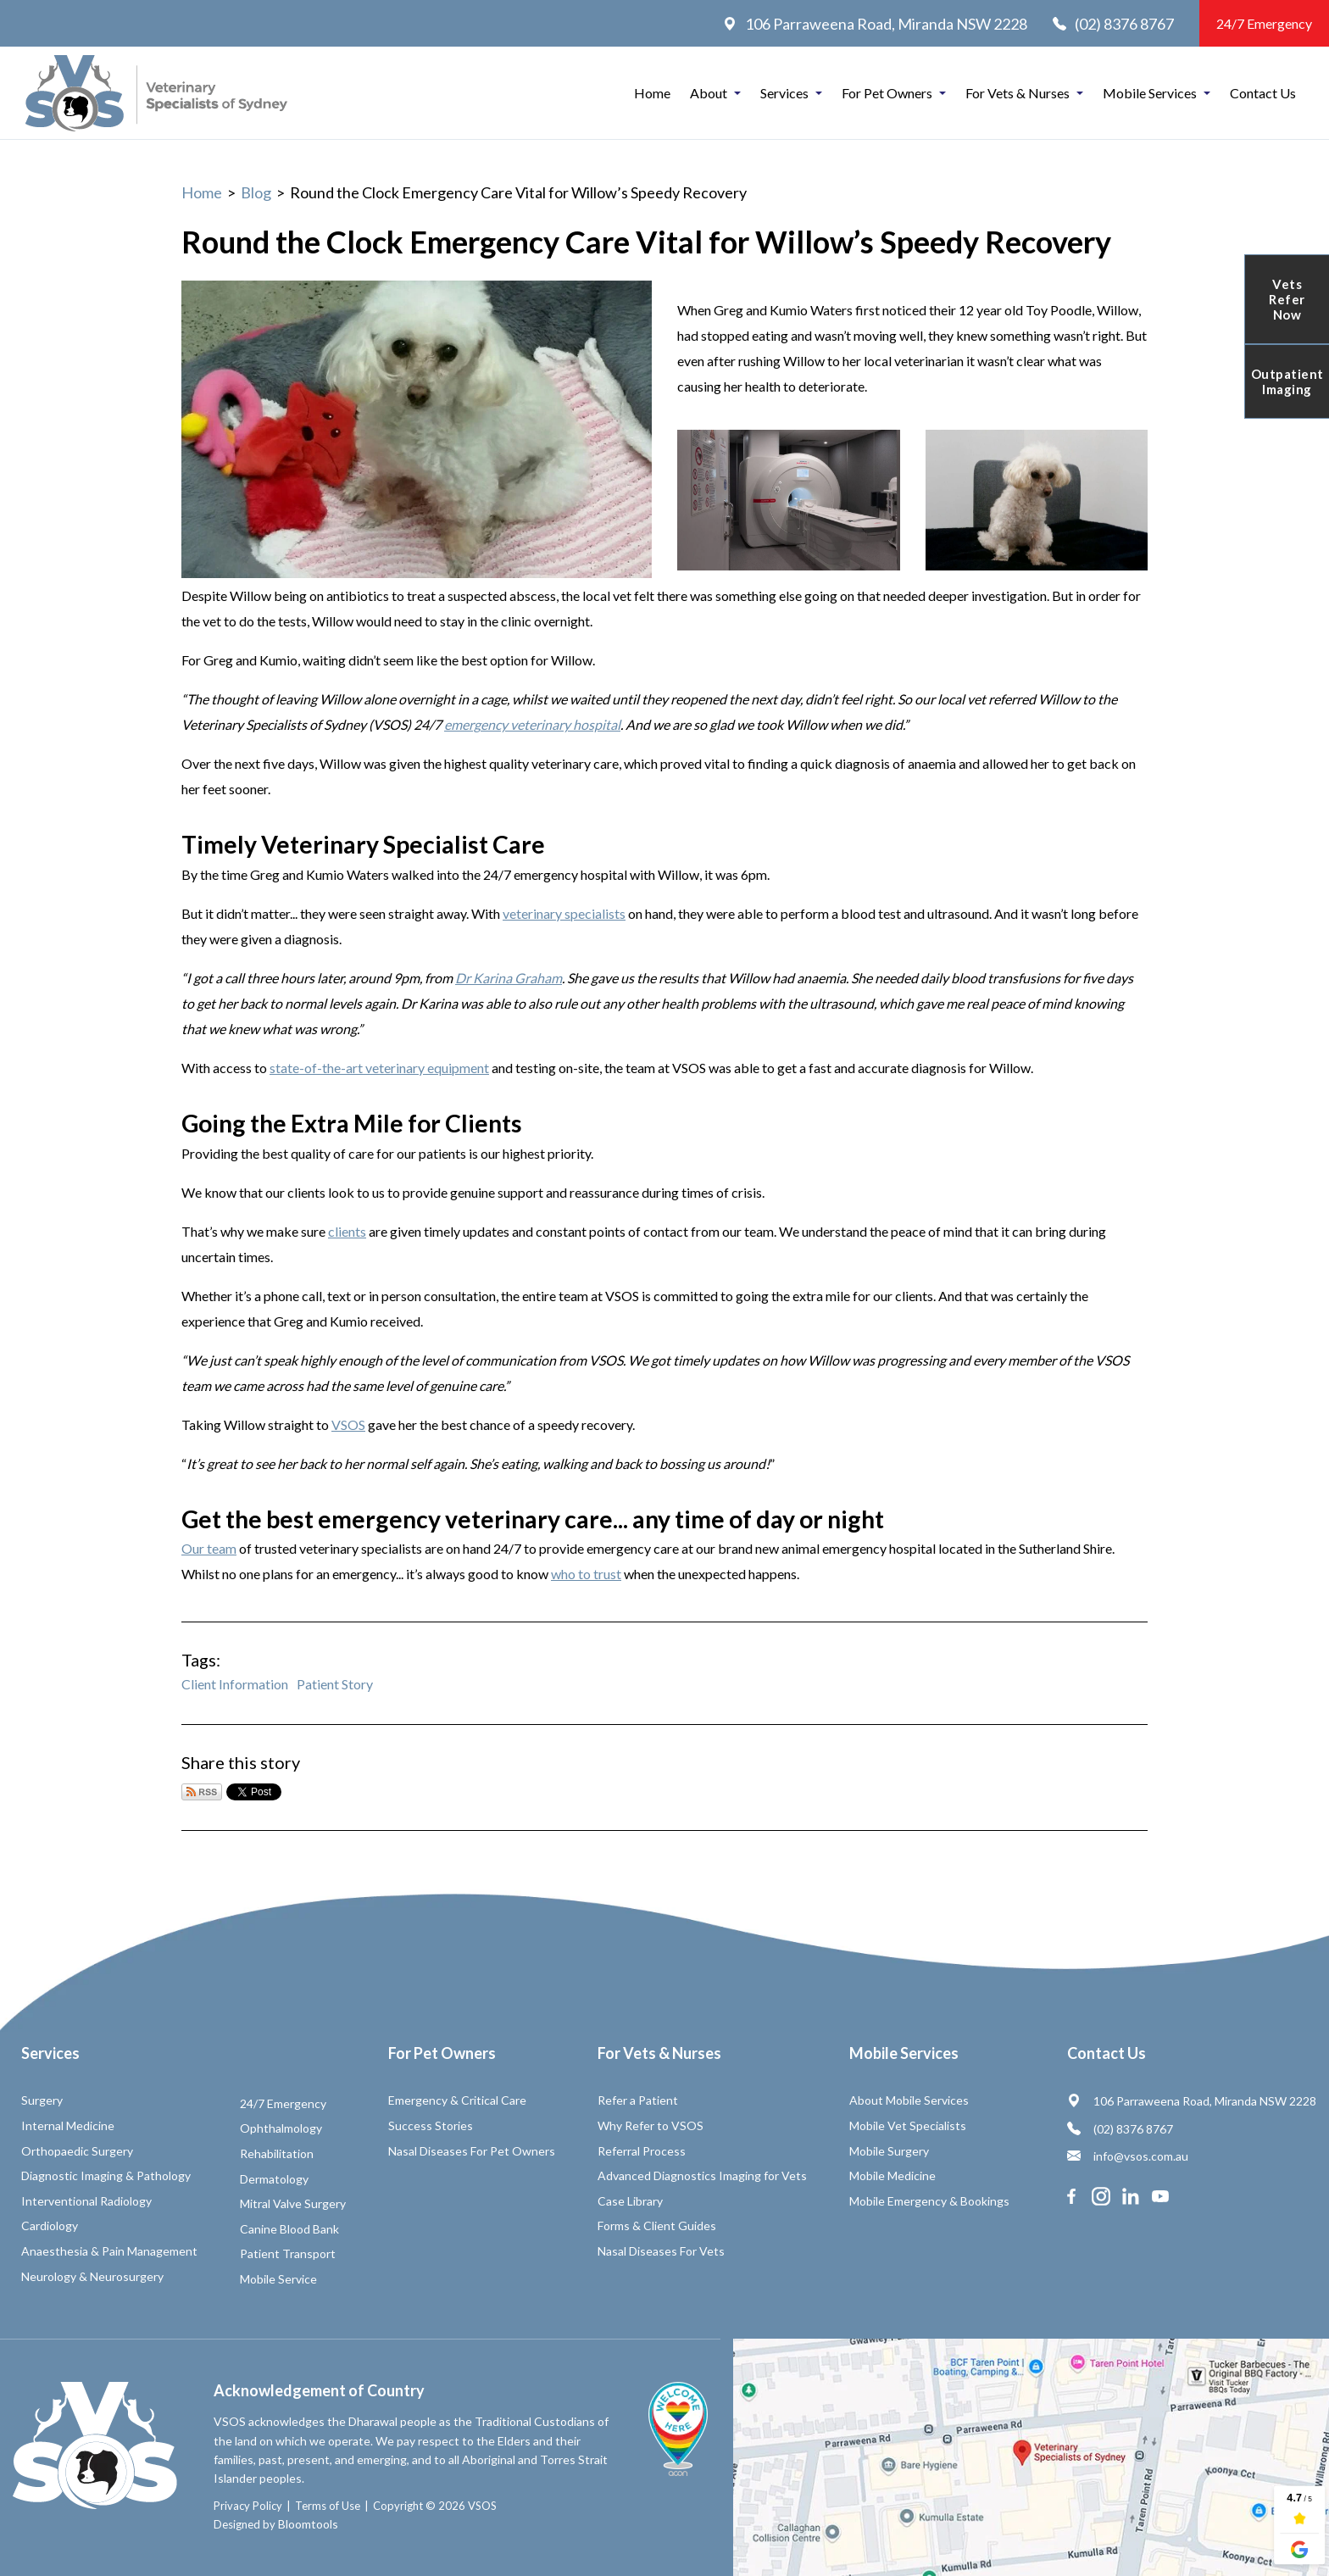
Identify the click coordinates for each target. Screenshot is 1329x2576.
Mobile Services (1150, 93)
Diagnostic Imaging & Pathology (106, 2175)
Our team (208, 1548)
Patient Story (335, 1684)
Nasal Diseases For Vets (661, 2251)
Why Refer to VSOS (650, 2125)
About (708, 93)
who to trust (586, 1574)
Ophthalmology (281, 2128)
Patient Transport (288, 2253)
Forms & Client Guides (657, 2225)
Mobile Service (278, 2279)
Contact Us (1263, 93)
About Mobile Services (909, 2100)
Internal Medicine (67, 2125)
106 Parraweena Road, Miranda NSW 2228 (875, 23)
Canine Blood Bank (289, 2229)
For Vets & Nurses (1017, 93)
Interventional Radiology (86, 2201)
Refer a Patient (638, 2100)
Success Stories (430, 2125)
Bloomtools (308, 2524)
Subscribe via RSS (201, 1791)
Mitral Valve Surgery (293, 2203)
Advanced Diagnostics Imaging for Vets (702, 2175)
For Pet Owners (887, 93)
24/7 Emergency (1264, 23)
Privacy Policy (248, 2505)
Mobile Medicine (892, 2175)
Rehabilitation (277, 2153)
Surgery (42, 2100)
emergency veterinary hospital (532, 724)
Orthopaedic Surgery (77, 2151)
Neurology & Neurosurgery (92, 2276)
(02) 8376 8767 (1113, 23)
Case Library (630, 2201)
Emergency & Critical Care (457, 2100)
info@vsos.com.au (1127, 2156)
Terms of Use (327, 2505)
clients (347, 1231)
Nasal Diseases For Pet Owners (471, 2151)
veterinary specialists (564, 913)
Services (784, 93)
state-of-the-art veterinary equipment (379, 1068)
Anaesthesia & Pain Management (109, 2251)
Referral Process (642, 2151)
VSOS (348, 1424)
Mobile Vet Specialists (907, 2125)
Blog (256, 192)
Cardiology (49, 2225)
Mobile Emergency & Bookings (929, 2201)
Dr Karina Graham (508, 978)
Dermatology (274, 2179)
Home (652, 93)
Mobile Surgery (889, 2151)
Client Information (234, 1684)
